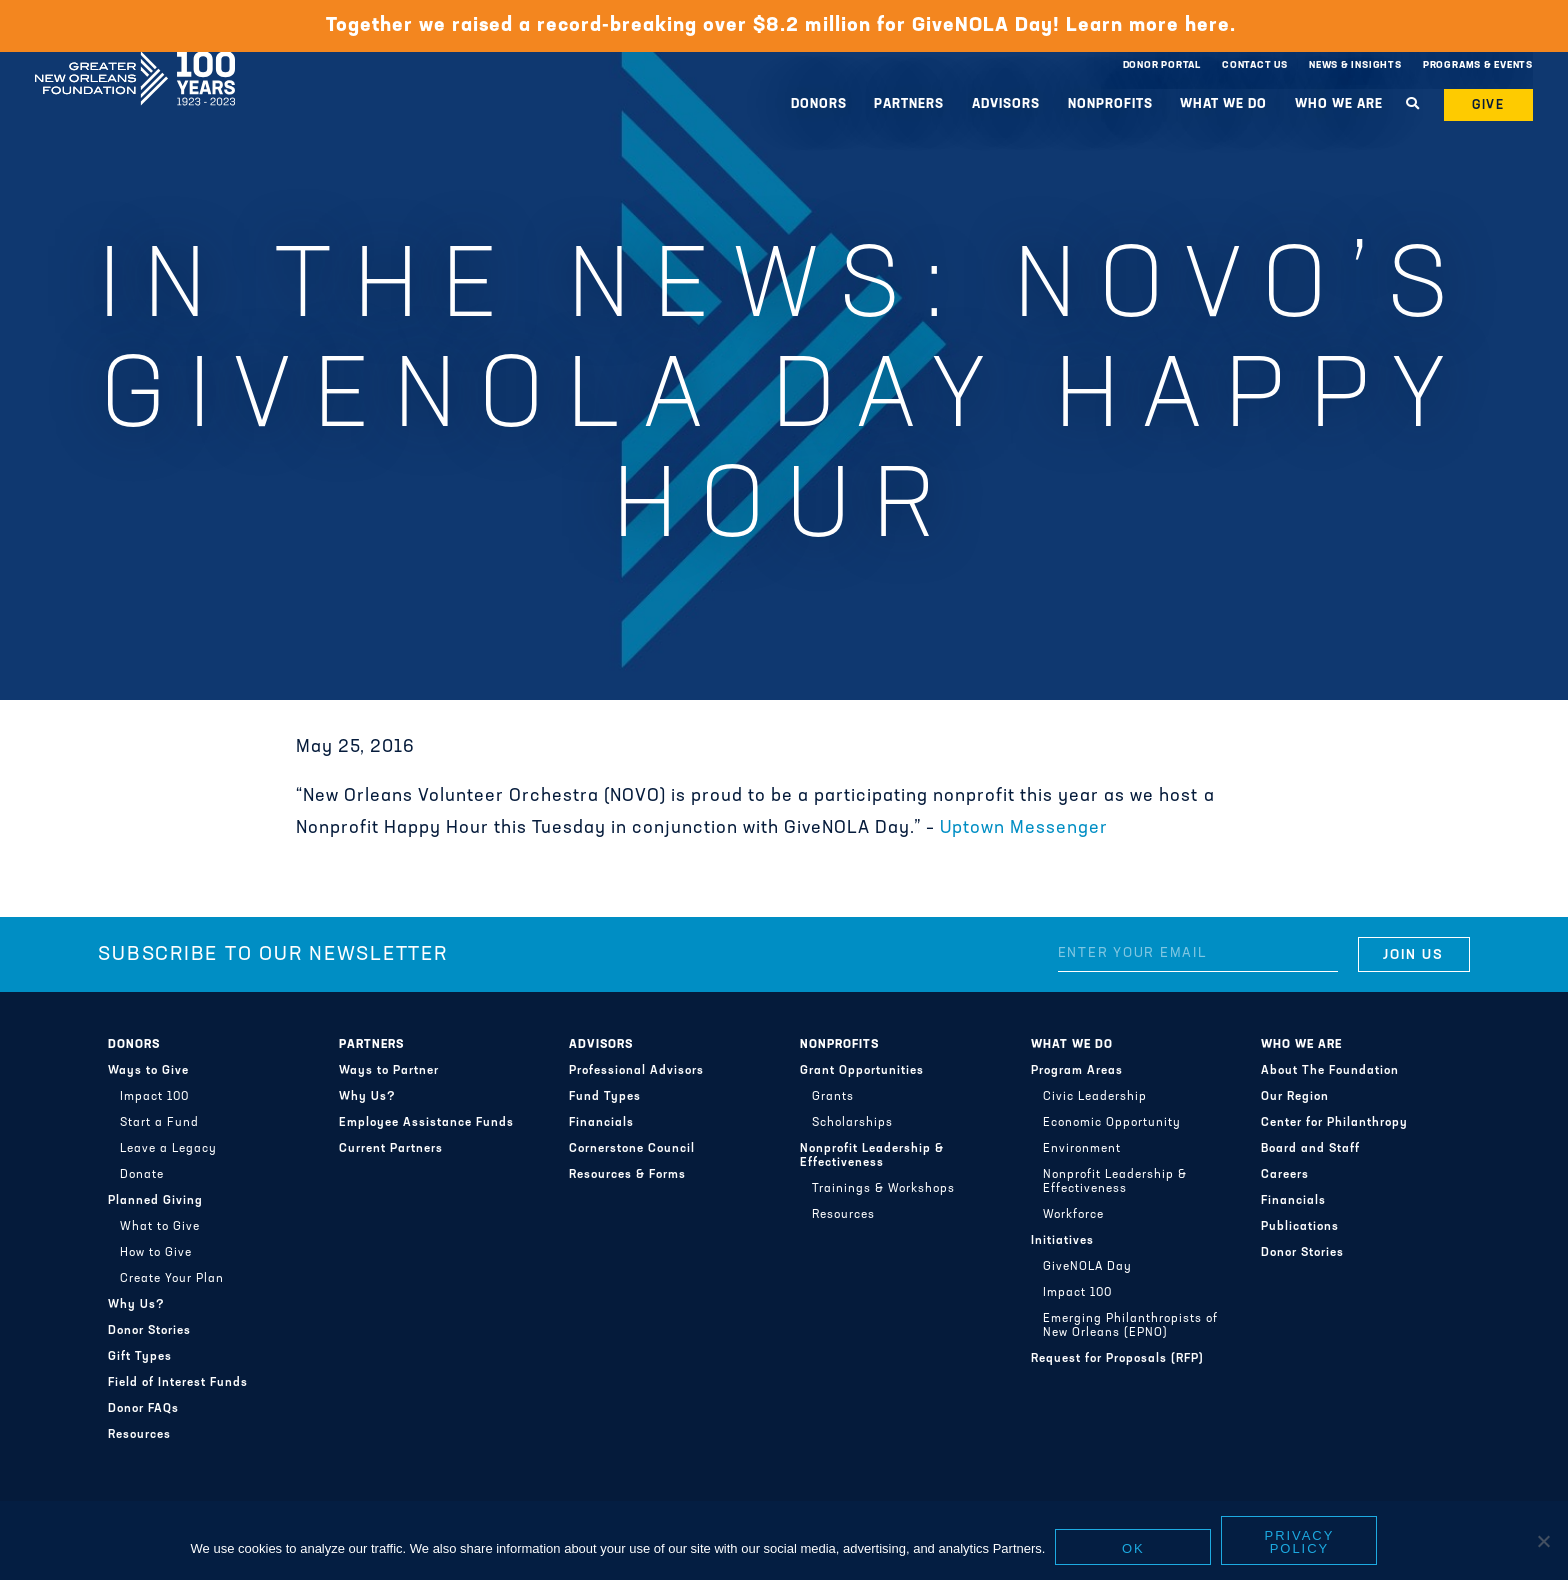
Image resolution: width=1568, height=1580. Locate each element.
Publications (1300, 1227)
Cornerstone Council (632, 1149)
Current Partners (391, 1149)
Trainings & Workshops (883, 1189)
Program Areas (1077, 1071)
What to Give (160, 1227)
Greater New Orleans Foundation (135, 61)
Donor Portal (1162, 65)
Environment (1082, 1149)
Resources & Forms (627, 1175)
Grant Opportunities (862, 1071)
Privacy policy (1300, 1542)
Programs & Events (1478, 65)
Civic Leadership (1095, 1097)
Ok (1133, 1548)
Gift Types (140, 1357)
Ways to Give (148, 1071)
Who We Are (1339, 104)
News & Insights (1355, 65)
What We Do (1223, 104)
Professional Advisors (636, 1071)
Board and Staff (1310, 1149)
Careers (1285, 1175)
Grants (833, 1097)
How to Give (156, 1253)
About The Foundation (1330, 1071)
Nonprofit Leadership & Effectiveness (872, 1156)
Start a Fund (159, 1123)
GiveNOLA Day (1087, 1267)
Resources (139, 1435)
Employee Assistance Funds (426, 1123)
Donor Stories (149, 1331)
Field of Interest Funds (178, 1383)
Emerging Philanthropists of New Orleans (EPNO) (1130, 1326)
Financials (601, 1123)
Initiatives (1062, 1241)
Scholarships (852, 1123)
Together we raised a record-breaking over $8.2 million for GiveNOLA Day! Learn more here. (783, 26)
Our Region (1295, 1097)
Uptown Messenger (1024, 828)
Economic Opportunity (1112, 1123)
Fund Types (605, 1097)
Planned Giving (155, 1201)
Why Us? (136, 1305)
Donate (142, 1175)
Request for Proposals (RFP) (1117, 1359)
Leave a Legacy (168, 1149)
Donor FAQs (143, 1409)
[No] (1543, 1541)
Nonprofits (1110, 104)
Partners (909, 104)
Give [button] (1489, 105)
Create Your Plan (172, 1279)
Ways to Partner (389, 1071)
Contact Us (1255, 65)
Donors (819, 104)
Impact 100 (154, 1097)
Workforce (1073, 1215)
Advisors (1006, 104)
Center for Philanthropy (1334, 1123)
